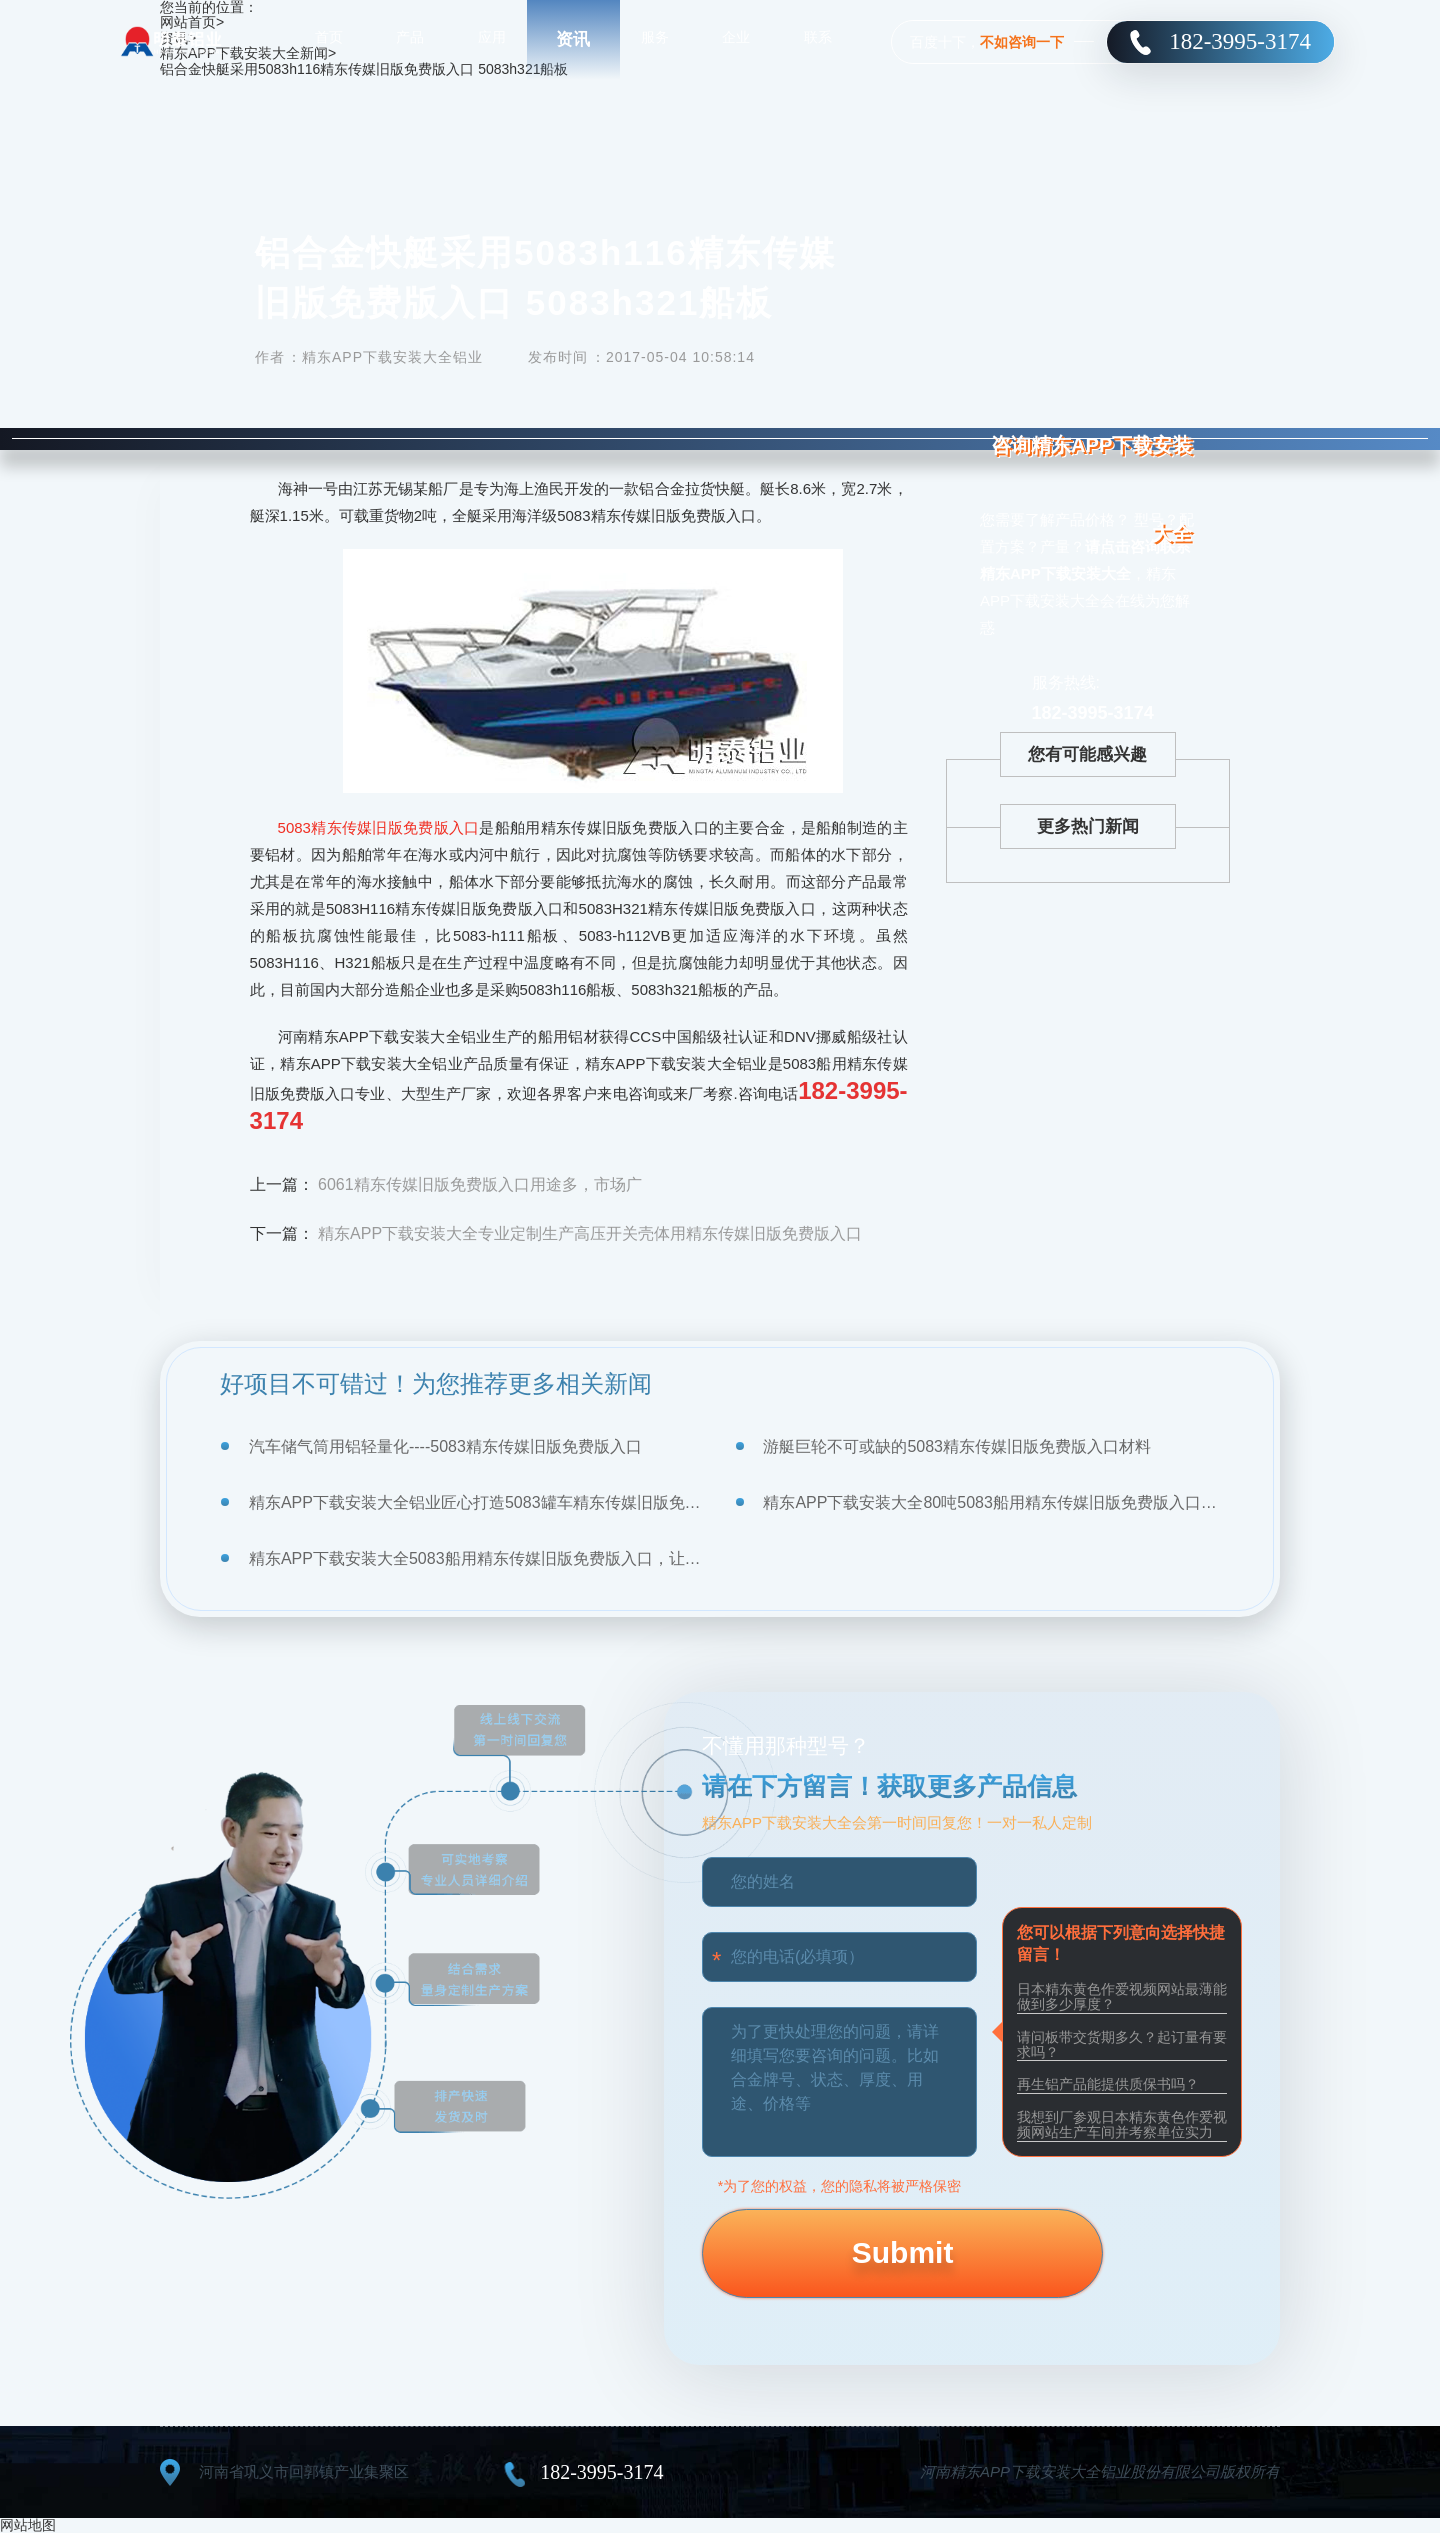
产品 (410, 40)
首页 (329, 40)
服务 (655, 40)
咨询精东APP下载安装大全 (1095, 501)
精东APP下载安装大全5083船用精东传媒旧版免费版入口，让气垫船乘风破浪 (477, 1558)
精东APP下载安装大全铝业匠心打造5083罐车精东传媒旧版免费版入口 (477, 1502)
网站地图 (28, 2525)
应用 (492, 40)
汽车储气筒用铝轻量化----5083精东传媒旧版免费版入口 (445, 1446)
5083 (294, 827)
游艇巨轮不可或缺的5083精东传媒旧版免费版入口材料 (957, 1446)
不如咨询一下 (1022, 42)
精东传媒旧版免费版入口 (395, 827)
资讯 (573, 39)
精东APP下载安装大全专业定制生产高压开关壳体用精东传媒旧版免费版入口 (590, 1233)
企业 (736, 40)
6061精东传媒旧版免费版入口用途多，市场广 (480, 1184)
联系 (818, 40)
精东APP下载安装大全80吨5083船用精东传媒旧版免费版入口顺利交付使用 (991, 1502)
